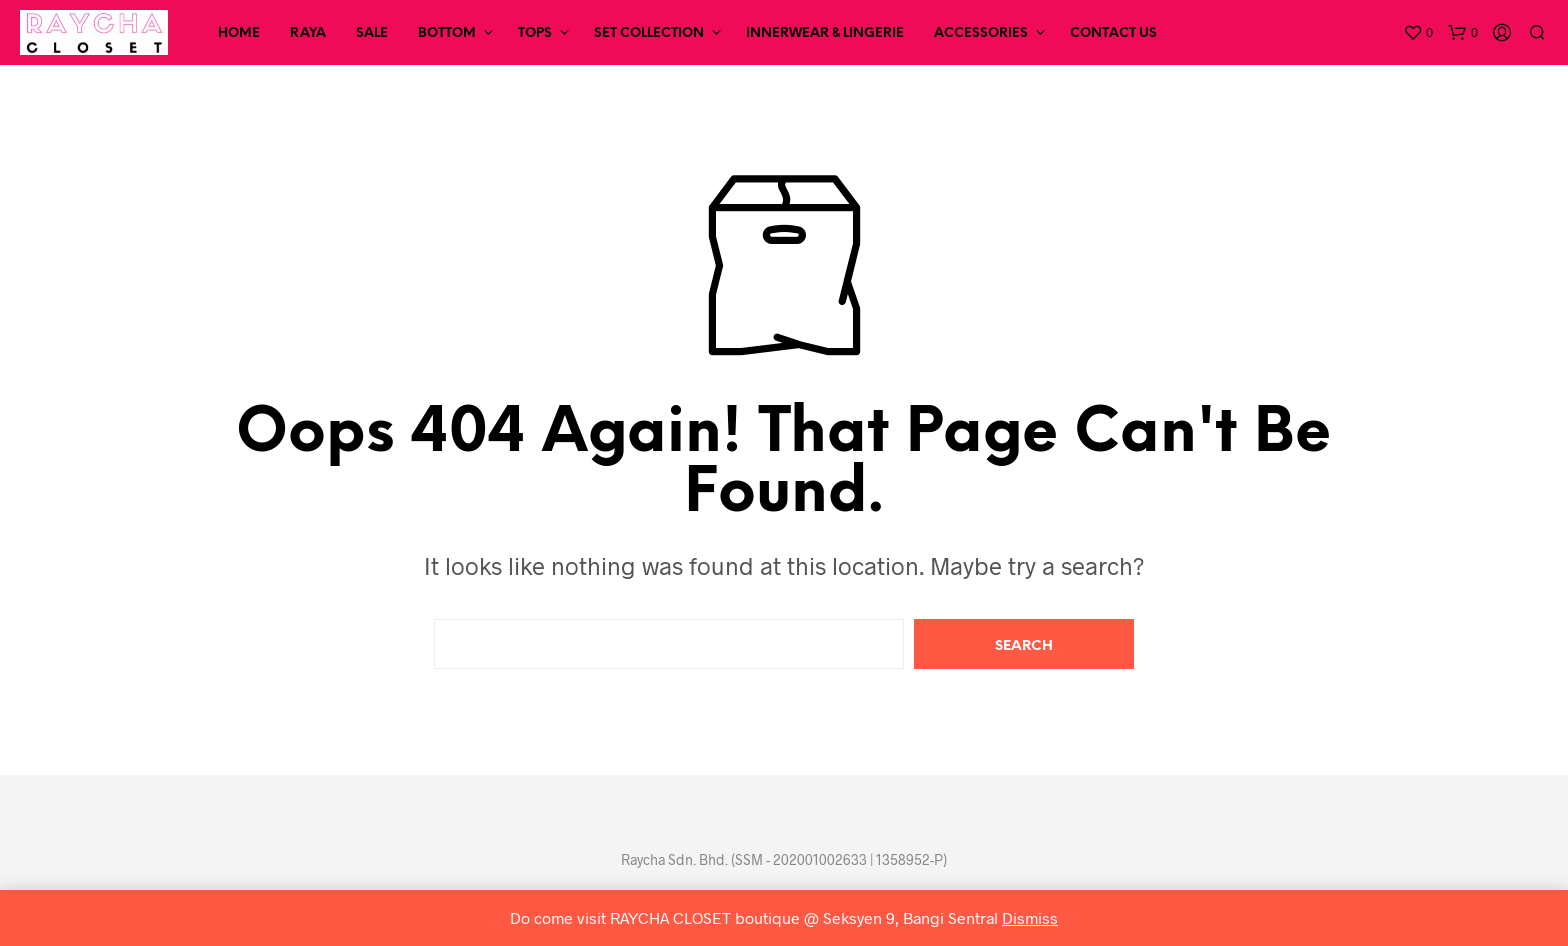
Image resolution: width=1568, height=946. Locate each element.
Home (239, 33)
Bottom (447, 33)
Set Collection (649, 33)
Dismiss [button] (1030, 917)
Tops (535, 33)
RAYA (308, 33)
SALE (372, 33)
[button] (1418, 33)
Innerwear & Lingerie (825, 33)
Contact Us (1113, 33)
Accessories (981, 33)
